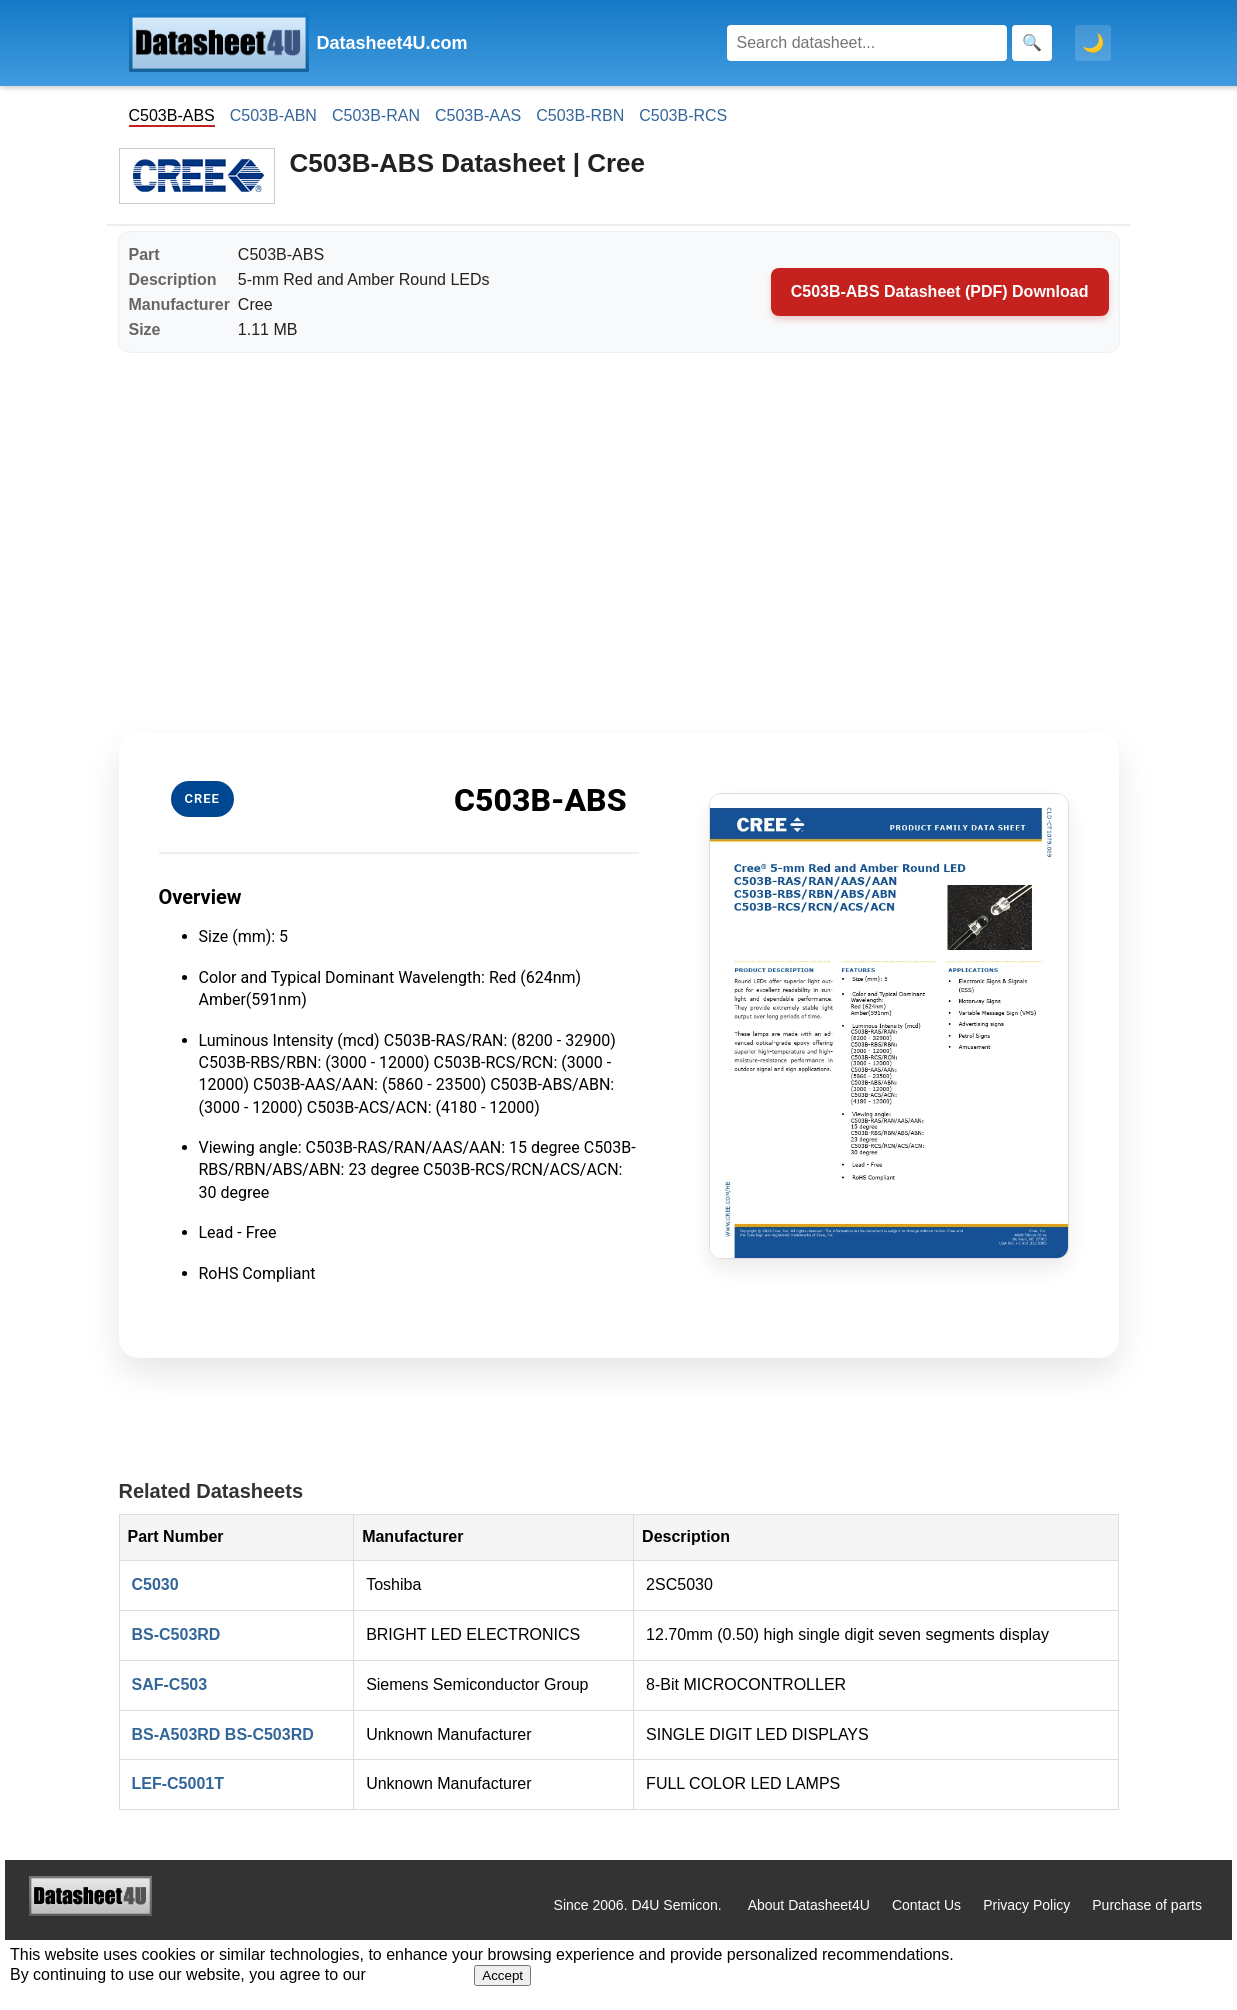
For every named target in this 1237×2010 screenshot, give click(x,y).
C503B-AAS (478, 115)
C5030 (155, 1584)
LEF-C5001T (178, 1783)
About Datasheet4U (809, 1905)
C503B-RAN (376, 115)
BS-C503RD (176, 1634)
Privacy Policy (1026, 1905)
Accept (502, 1975)
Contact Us (926, 1905)
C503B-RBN (580, 115)
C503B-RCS (683, 115)
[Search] (867, 43)
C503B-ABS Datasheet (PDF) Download (940, 291)
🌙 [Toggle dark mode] (1093, 43)
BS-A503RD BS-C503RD (223, 1734)
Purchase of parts (1147, 1905)
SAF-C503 (170, 1684)
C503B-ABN (273, 115)
